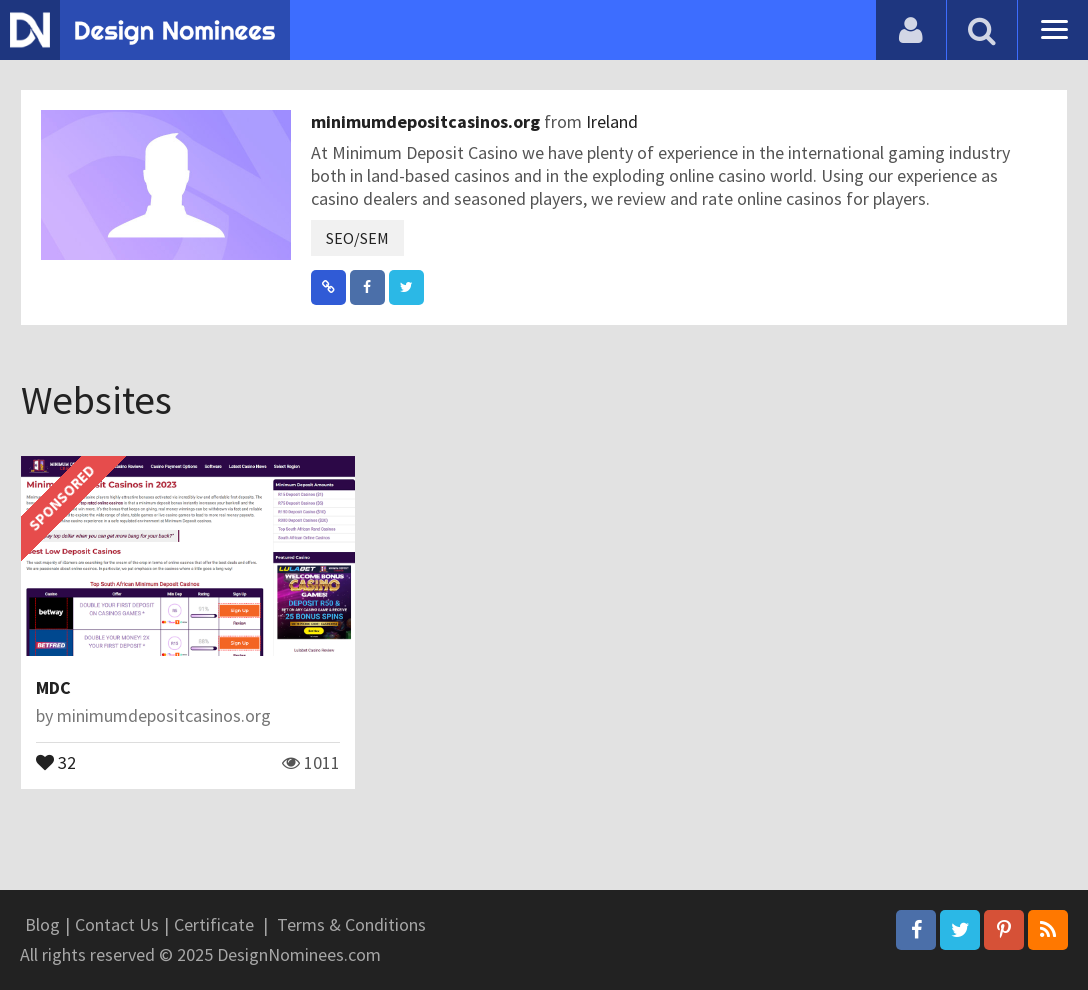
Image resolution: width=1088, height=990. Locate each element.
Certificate (214, 924)
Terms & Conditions (351, 924)
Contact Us (117, 924)
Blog (42, 924)
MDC (53, 687)
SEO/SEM (357, 238)
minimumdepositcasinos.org (427, 121)
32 (56, 761)
